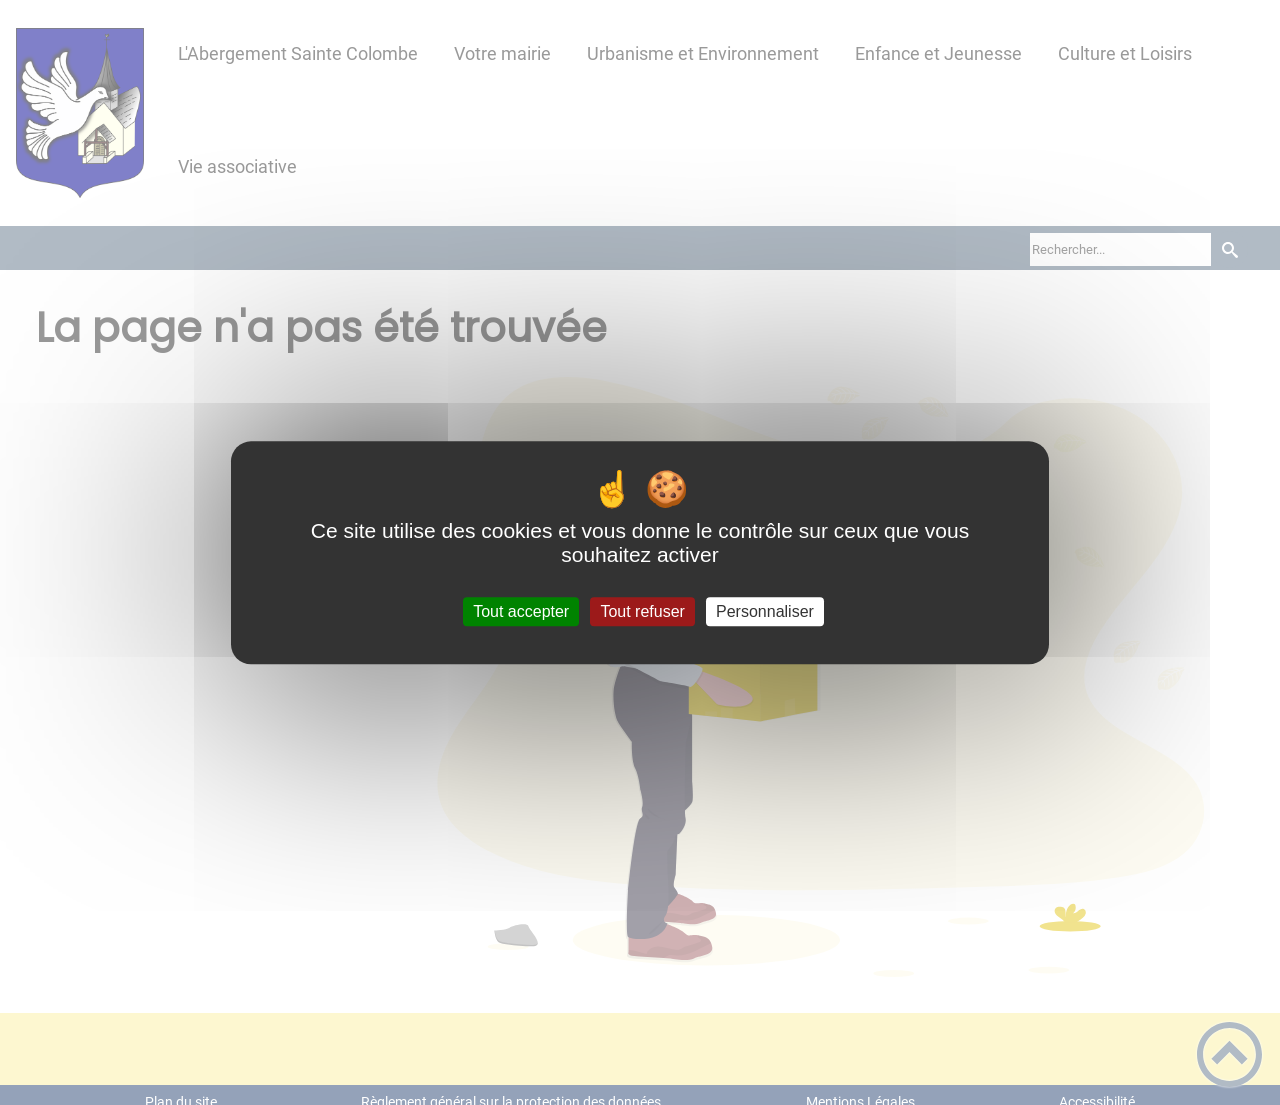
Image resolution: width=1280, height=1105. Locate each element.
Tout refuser (642, 611)
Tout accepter (521, 611)
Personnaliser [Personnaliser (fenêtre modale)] (765, 611)
